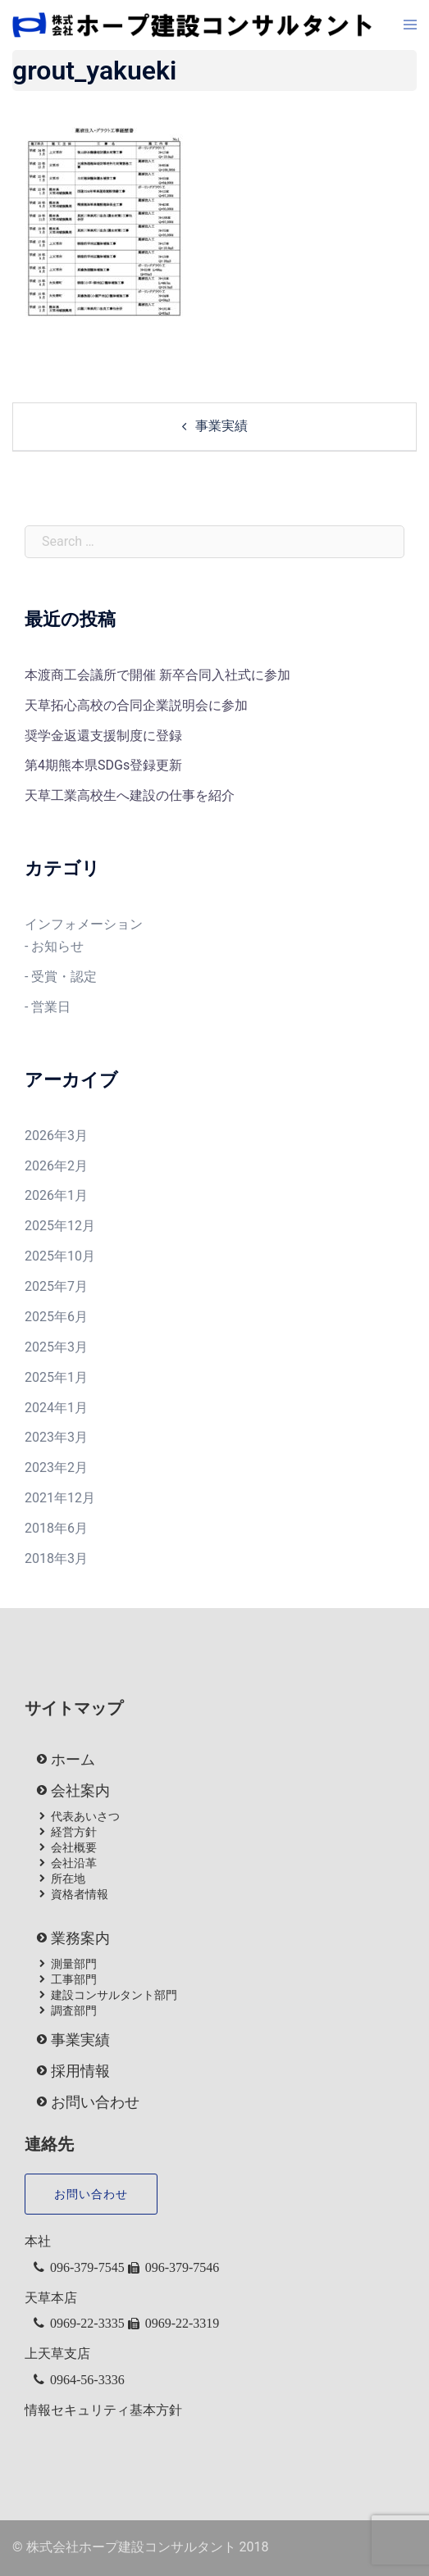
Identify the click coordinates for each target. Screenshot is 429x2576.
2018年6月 (56, 1528)
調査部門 (74, 2010)
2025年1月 (56, 1377)
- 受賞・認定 (61, 976)
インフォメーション (84, 924)
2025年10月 (60, 1256)
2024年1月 (56, 1407)
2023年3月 (56, 1437)
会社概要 (74, 1847)
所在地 (68, 1878)
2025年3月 (56, 1347)
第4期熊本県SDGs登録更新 (103, 765)
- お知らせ (54, 946)
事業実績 (221, 426)
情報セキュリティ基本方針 (103, 2410)
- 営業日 (48, 1007)
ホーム (73, 1759)
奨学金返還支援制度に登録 (103, 735)
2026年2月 (56, 1166)
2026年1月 (56, 1195)
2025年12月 (60, 1225)
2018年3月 (56, 1558)
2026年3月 (56, 1135)
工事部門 (74, 1979)
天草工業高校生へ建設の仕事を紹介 (130, 795)
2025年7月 (56, 1286)
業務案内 (80, 1938)
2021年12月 (60, 1498)
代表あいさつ (85, 1816)
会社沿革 (74, 1863)
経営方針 (74, 1832)
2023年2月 (56, 1467)
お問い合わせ (95, 2102)
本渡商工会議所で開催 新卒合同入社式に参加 (157, 675)
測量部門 (74, 1963)
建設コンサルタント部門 (114, 1995)
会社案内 (80, 1790)
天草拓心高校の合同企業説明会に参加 (136, 705)
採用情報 (80, 2071)
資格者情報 (79, 1894)
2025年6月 (56, 1316)
